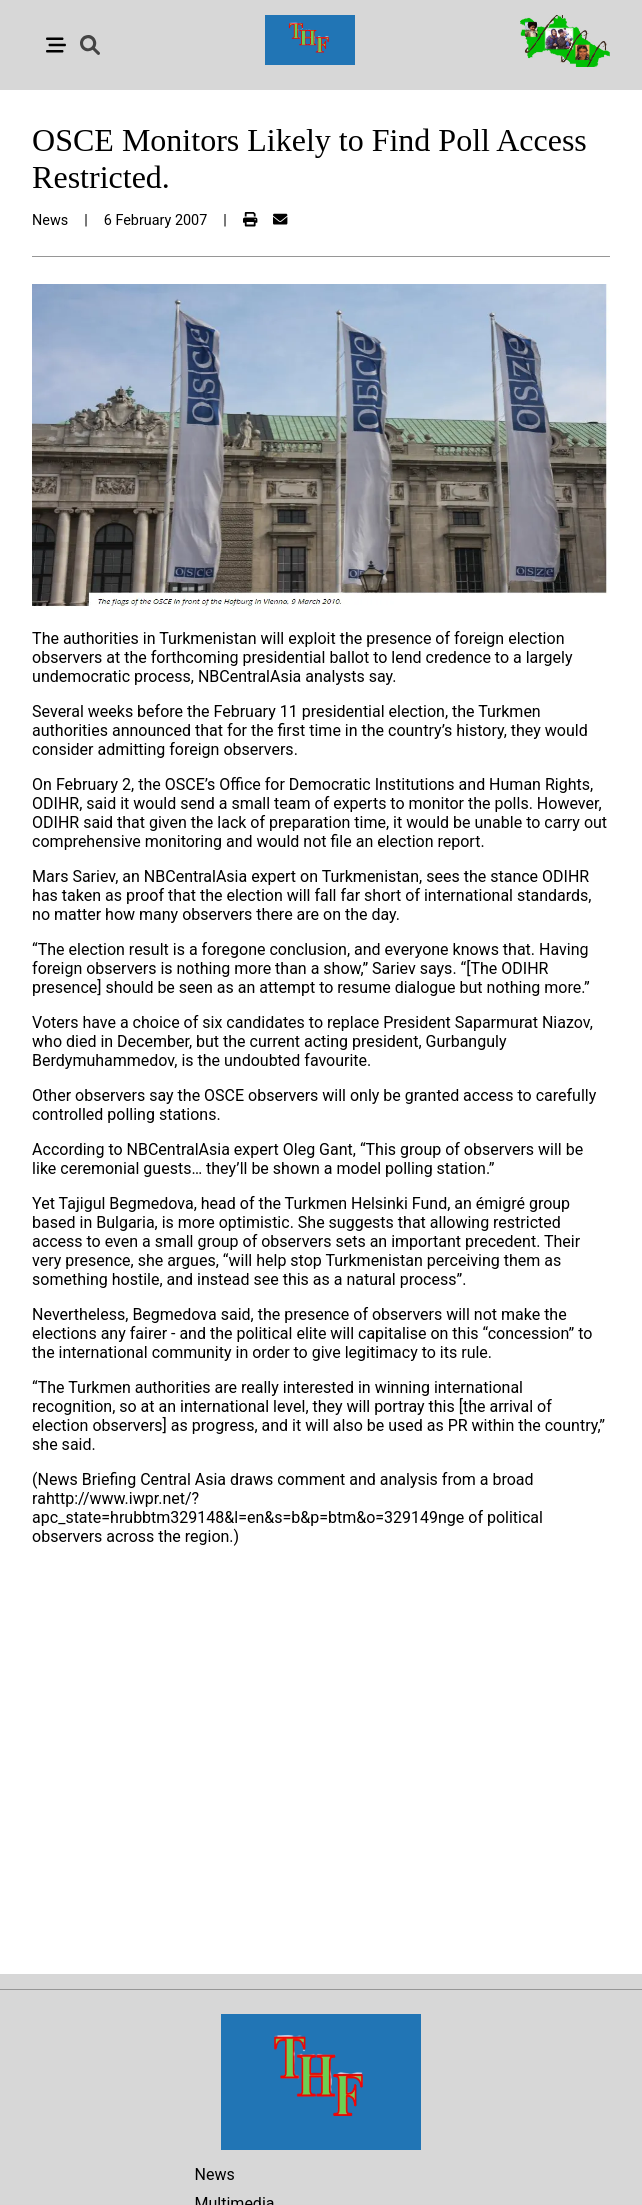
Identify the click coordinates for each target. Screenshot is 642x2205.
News (215, 2174)
